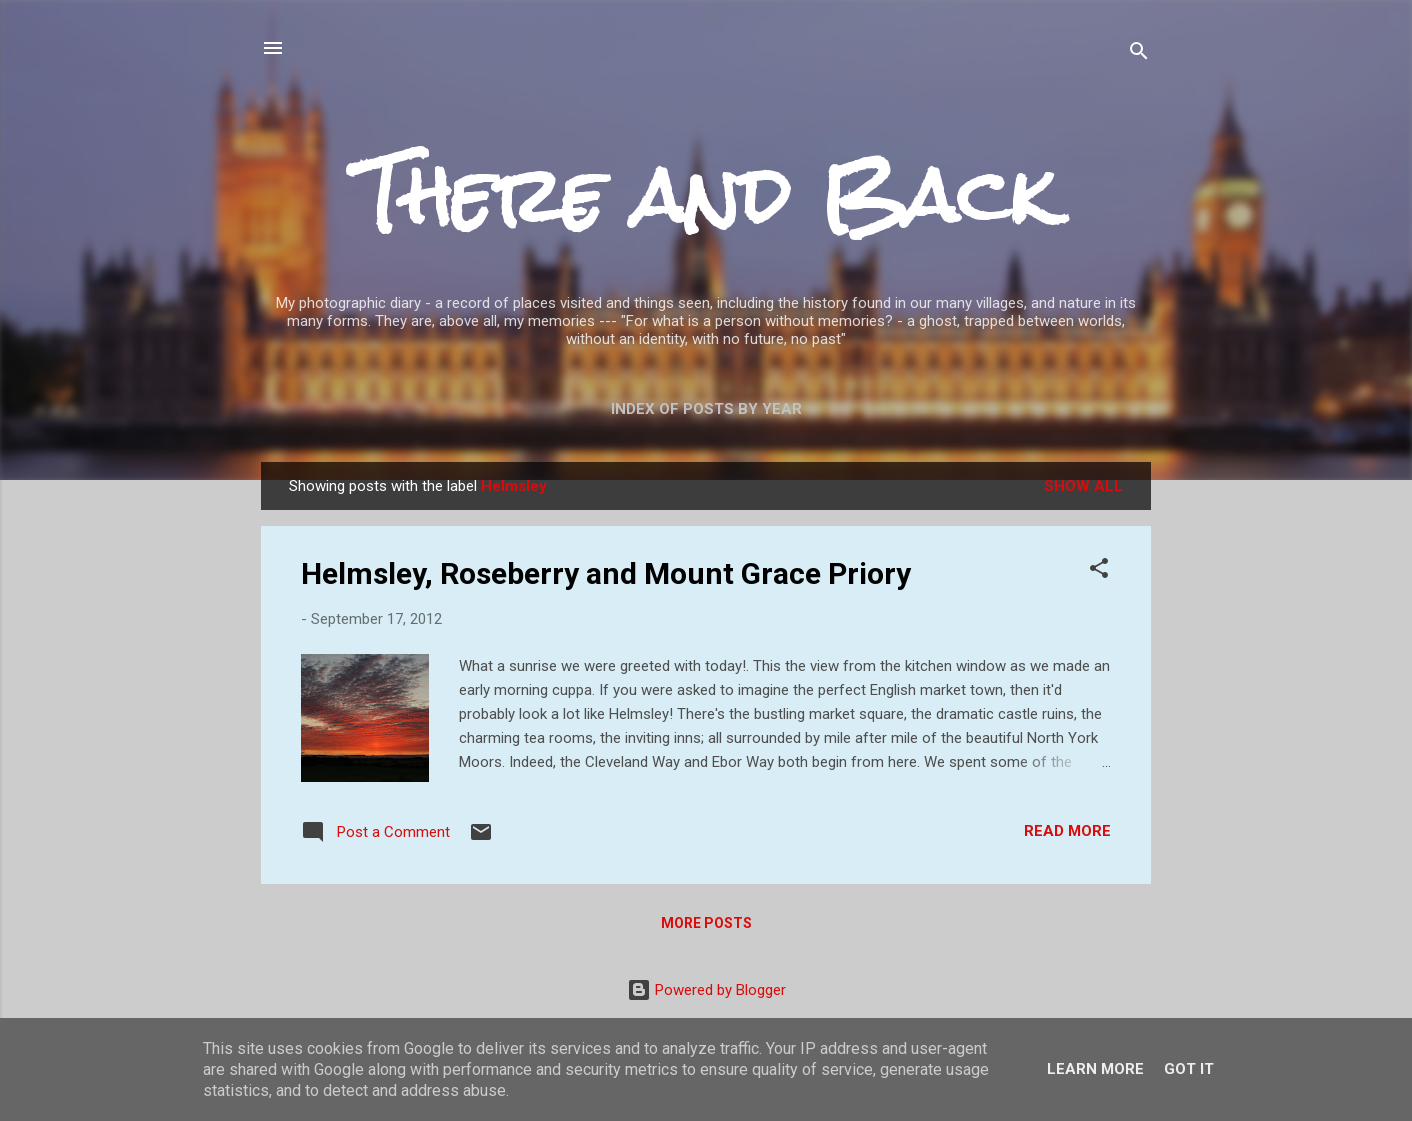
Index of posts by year (706, 409)
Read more (1067, 831)
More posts (706, 923)
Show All (1083, 486)
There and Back (706, 195)
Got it (1189, 1069)
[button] (1099, 571)
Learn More (1095, 1069)
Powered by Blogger (706, 990)
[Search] (1139, 54)
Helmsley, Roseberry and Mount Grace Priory (606, 573)
